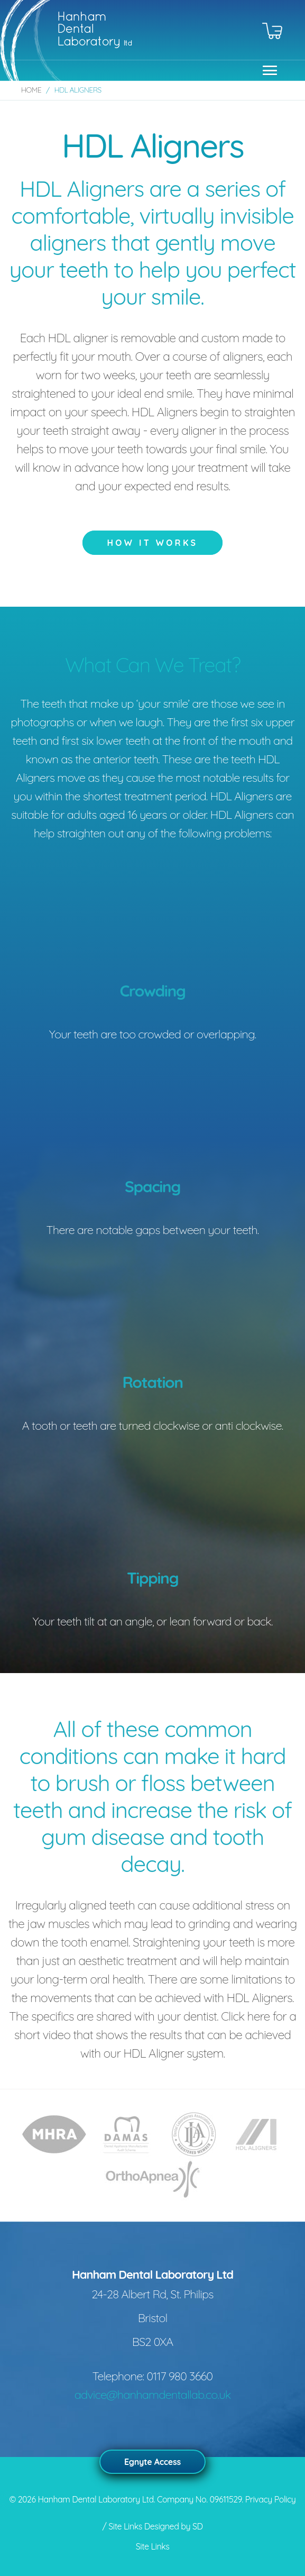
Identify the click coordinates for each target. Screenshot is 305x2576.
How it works (152, 542)
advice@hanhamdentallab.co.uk (153, 2394)
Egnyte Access (152, 2461)
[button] (267, 70)
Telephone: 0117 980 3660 (153, 2376)
